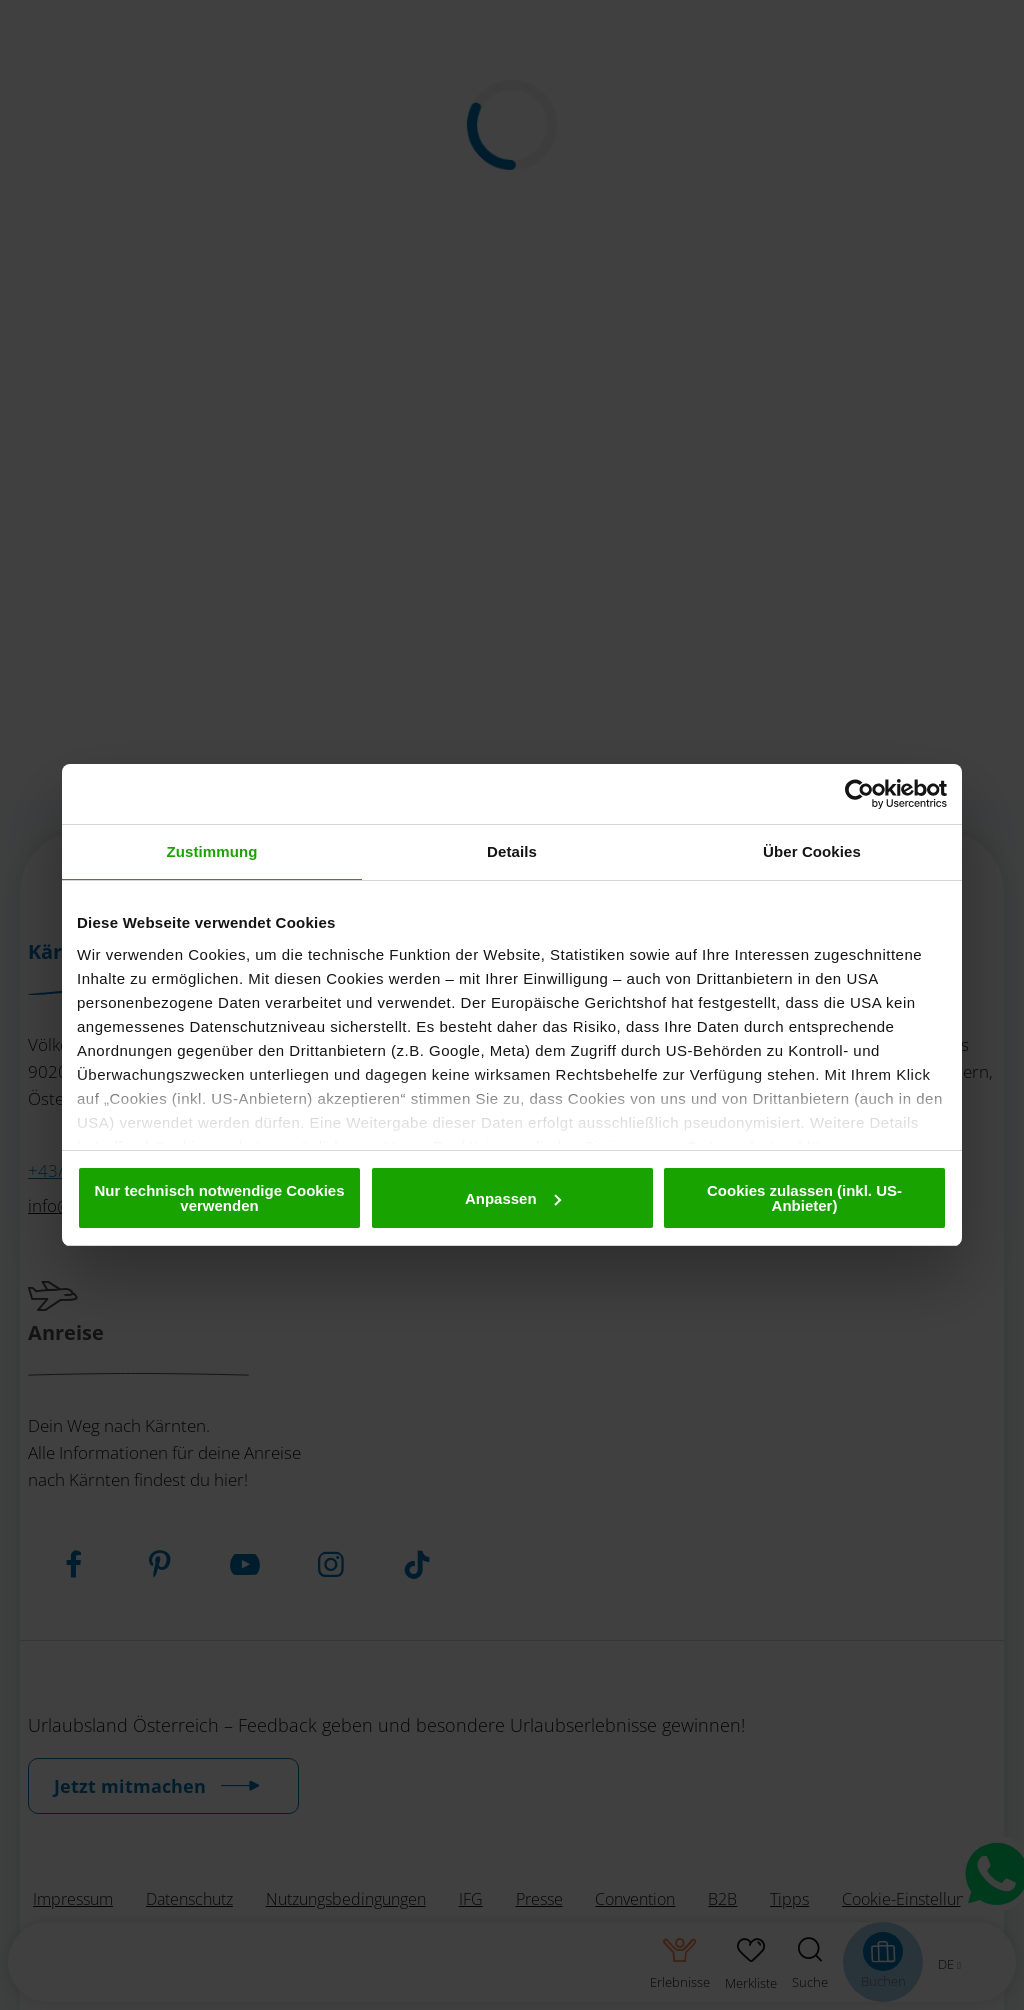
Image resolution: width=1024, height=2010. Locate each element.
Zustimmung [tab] (212, 851)
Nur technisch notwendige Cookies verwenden (219, 1198)
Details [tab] (512, 851)
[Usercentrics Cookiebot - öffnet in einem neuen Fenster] (859, 794)
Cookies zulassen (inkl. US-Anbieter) (804, 1198)
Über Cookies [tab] (812, 851)
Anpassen (513, 1198)
